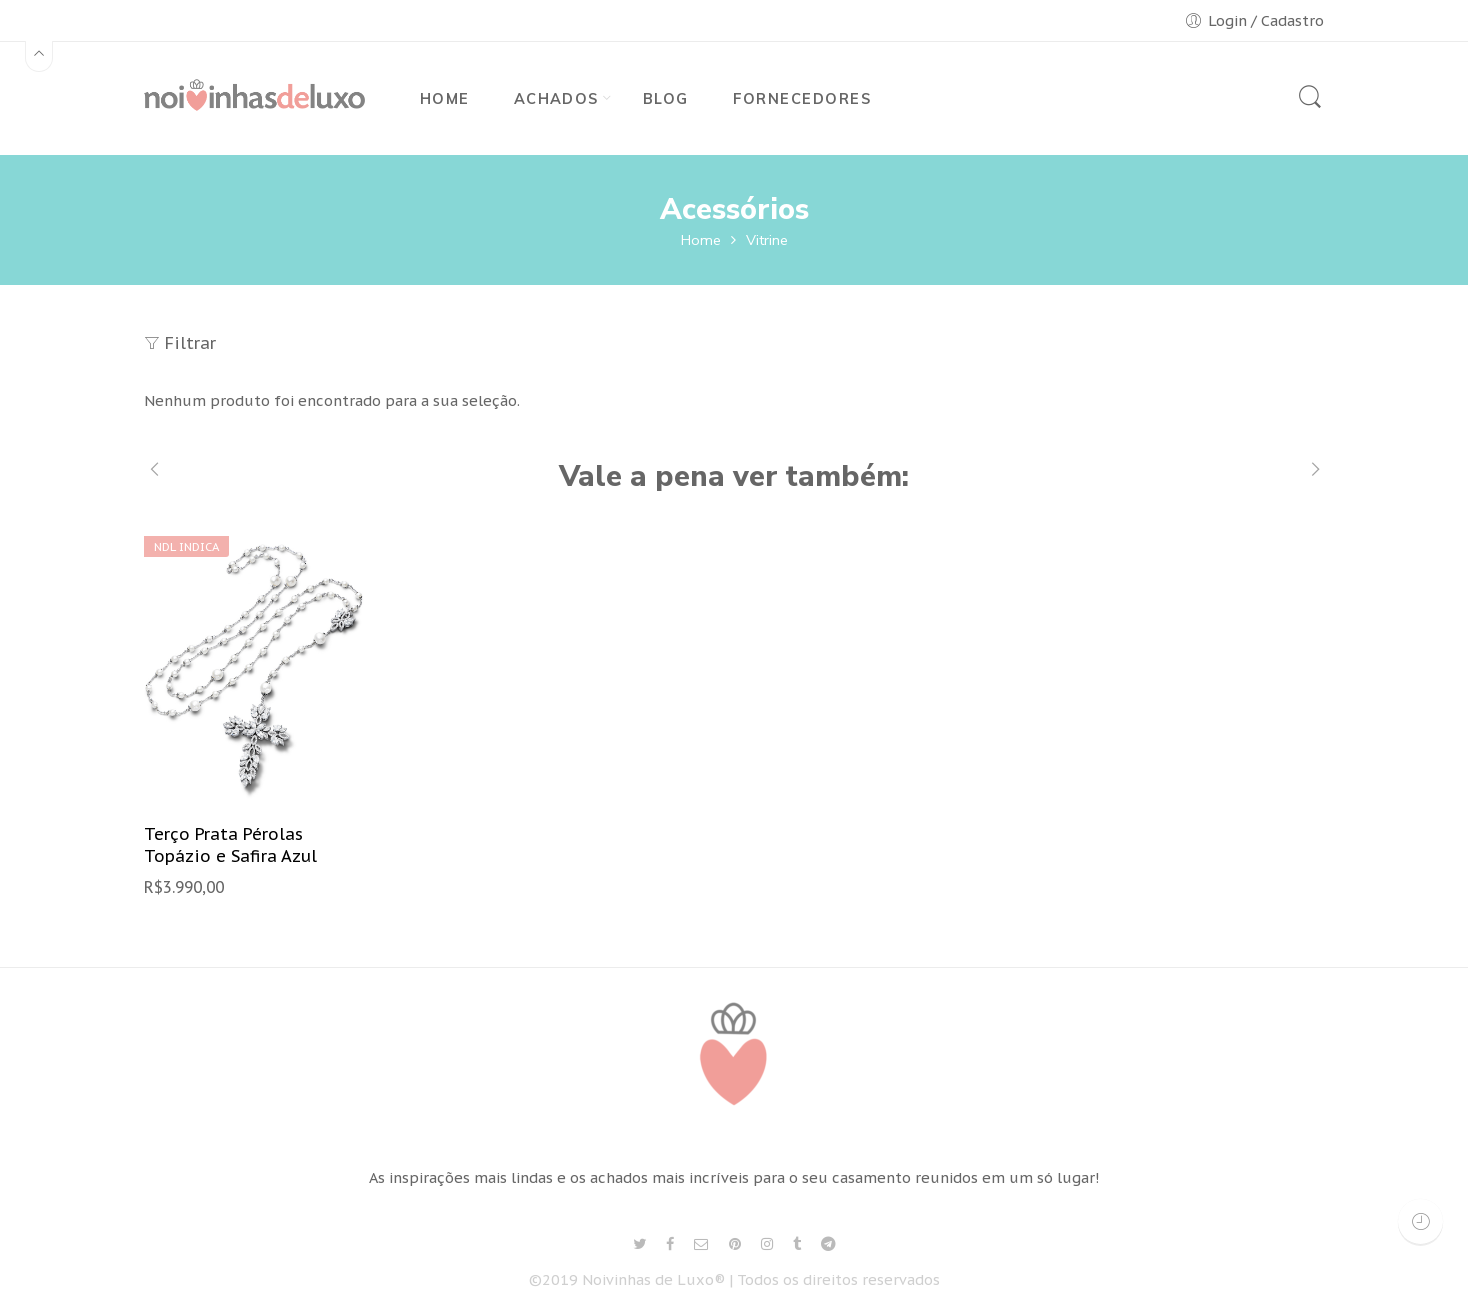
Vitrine (767, 240)
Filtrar (180, 343)
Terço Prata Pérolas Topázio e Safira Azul (230, 845)
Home (701, 240)
